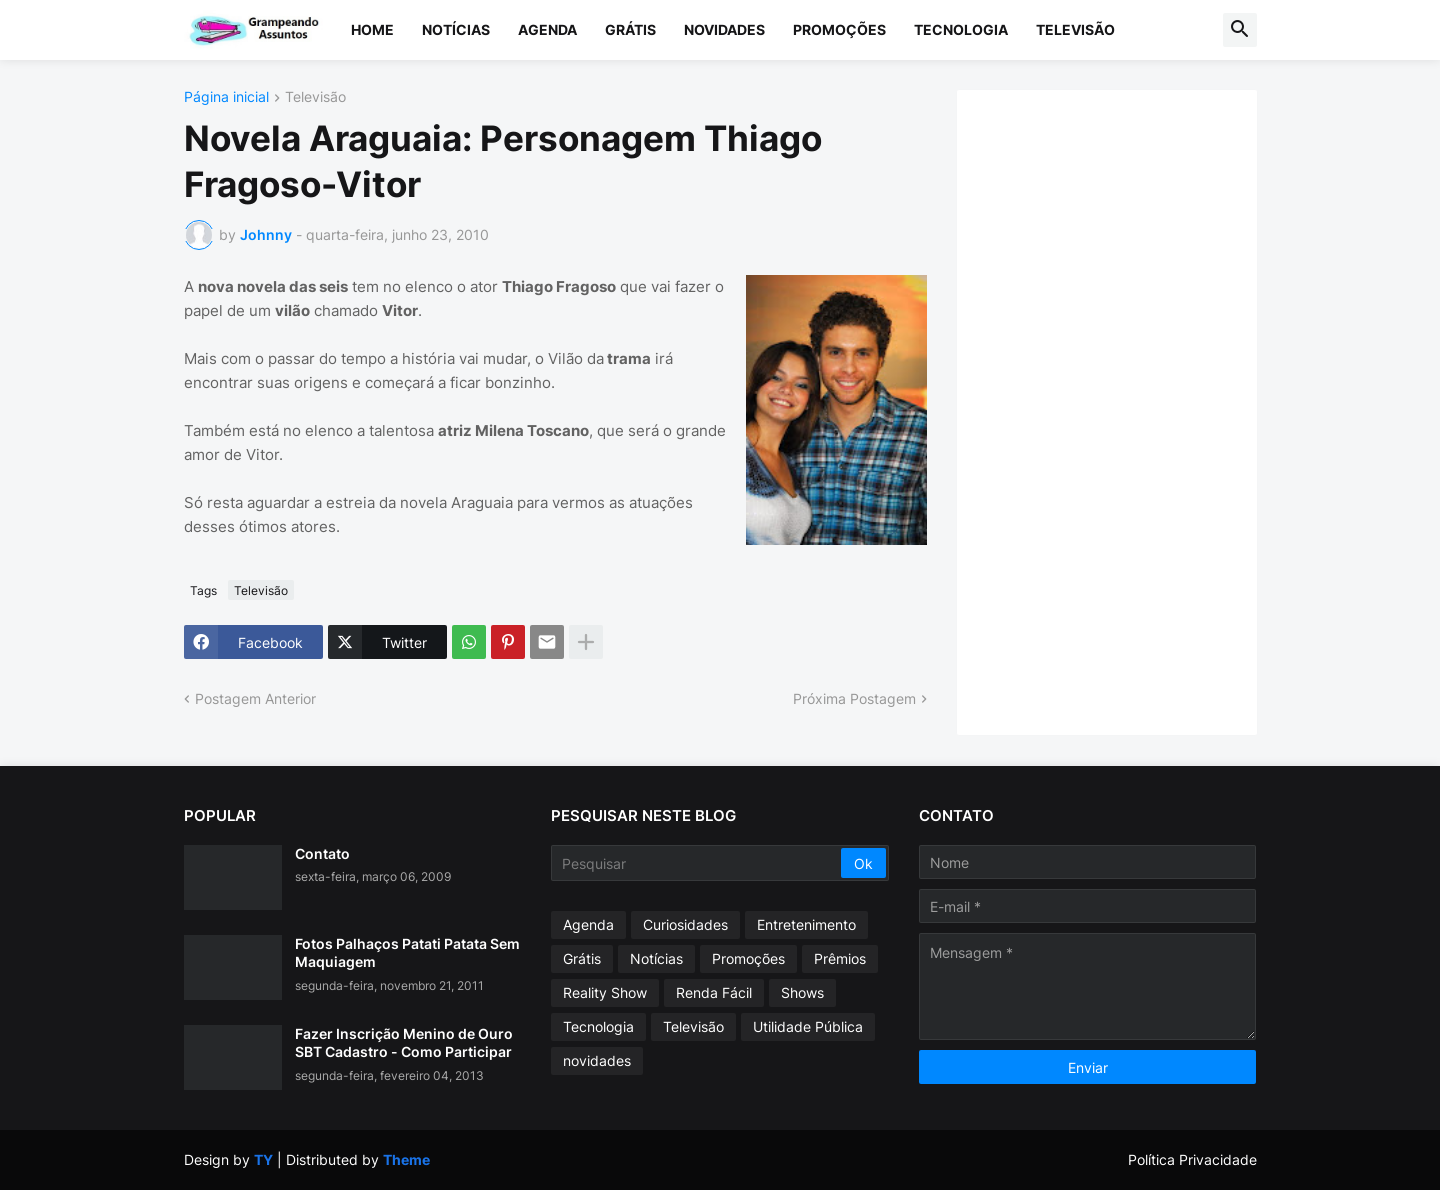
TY (263, 1159)
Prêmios (840, 958)
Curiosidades (685, 924)
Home (372, 29)
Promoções (839, 29)
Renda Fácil (714, 992)
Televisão (1075, 29)
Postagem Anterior (255, 698)
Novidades (724, 29)
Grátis (630, 29)
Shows (802, 992)
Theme (406, 1159)
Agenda (547, 29)
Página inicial (226, 97)
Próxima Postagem (854, 698)
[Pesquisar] (697, 863)
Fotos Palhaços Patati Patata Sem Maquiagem (407, 952)
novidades (597, 1060)
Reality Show (605, 992)
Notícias (456, 29)
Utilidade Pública (808, 1026)
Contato (322, 853)
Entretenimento (806, 924)
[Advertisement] (1127, 410)
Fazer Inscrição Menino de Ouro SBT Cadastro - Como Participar (404, 1042)
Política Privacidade (1192, 1159)
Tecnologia (961, 29)
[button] (1240, 30)
